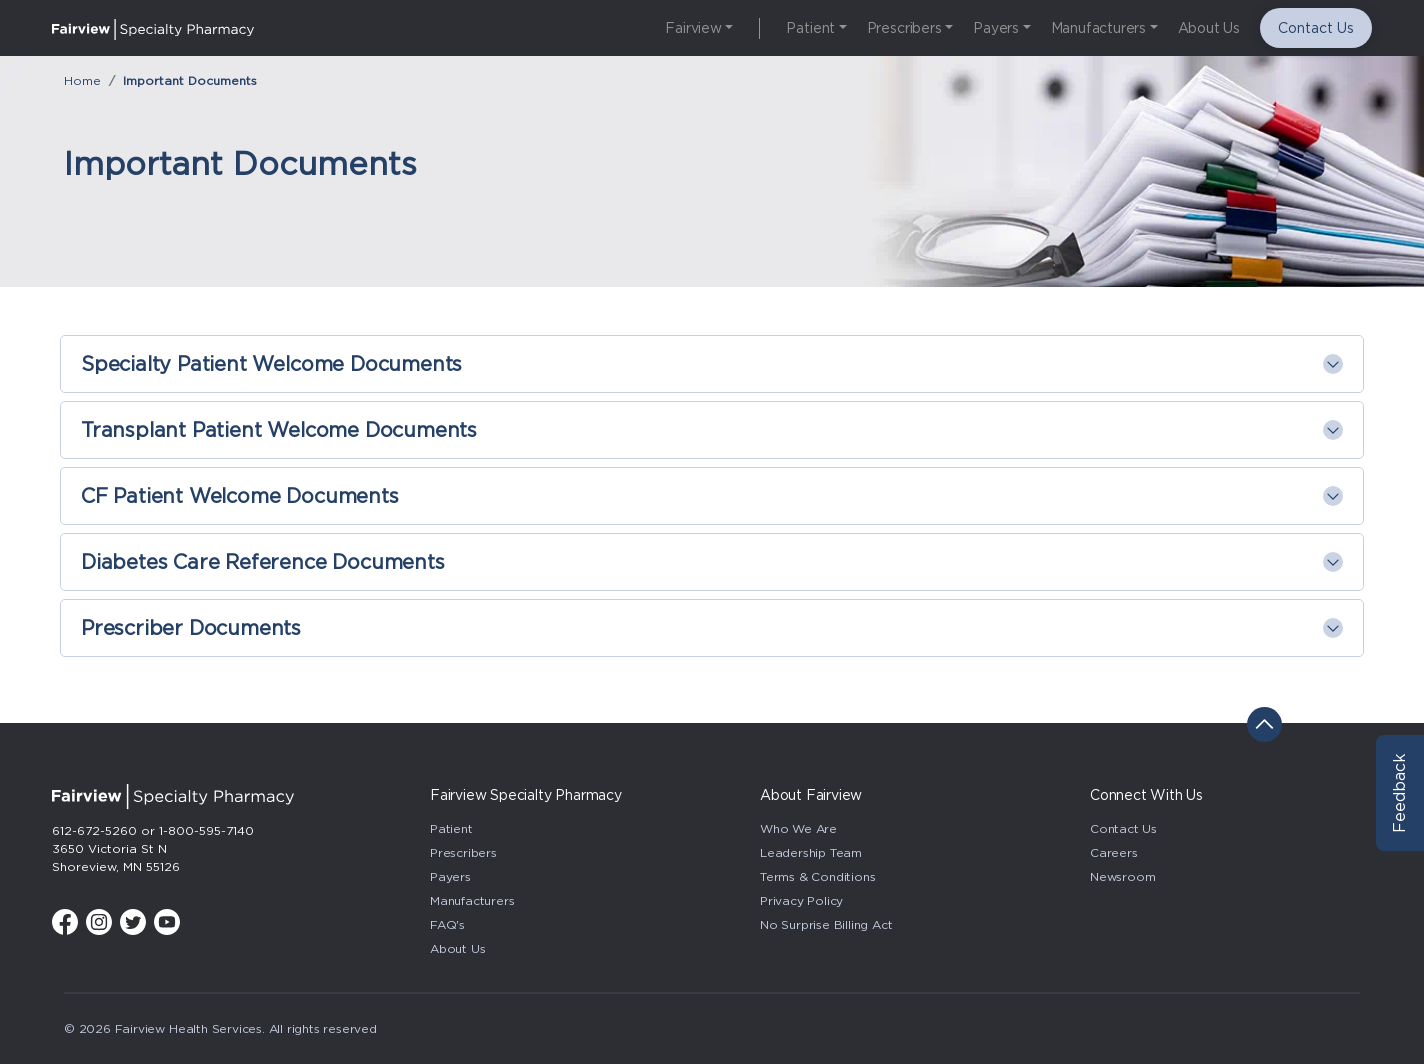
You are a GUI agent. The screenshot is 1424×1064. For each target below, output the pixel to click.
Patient (451, 828)
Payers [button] (996, 28)
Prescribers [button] (904, 28)
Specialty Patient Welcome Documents (271, 364)
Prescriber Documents (191, 628)
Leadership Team (811, 852)
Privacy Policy (801, 900)
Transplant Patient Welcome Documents (279, 430)
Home (82, 80)
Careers (1114, 852)
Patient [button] (810, 28)
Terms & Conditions (818, 876)
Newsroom (1122, 876)
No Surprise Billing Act (826, 924)
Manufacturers (472, 900)
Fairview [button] (693, 28)
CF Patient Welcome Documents (240, 496)
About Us (1209, 28)
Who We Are (798, 828)
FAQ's (447, 924)
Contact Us (1316, 28)
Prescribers (463, 852)
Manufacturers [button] (1098, 28)
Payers (450, 876)
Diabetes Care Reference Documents (263, 562)
